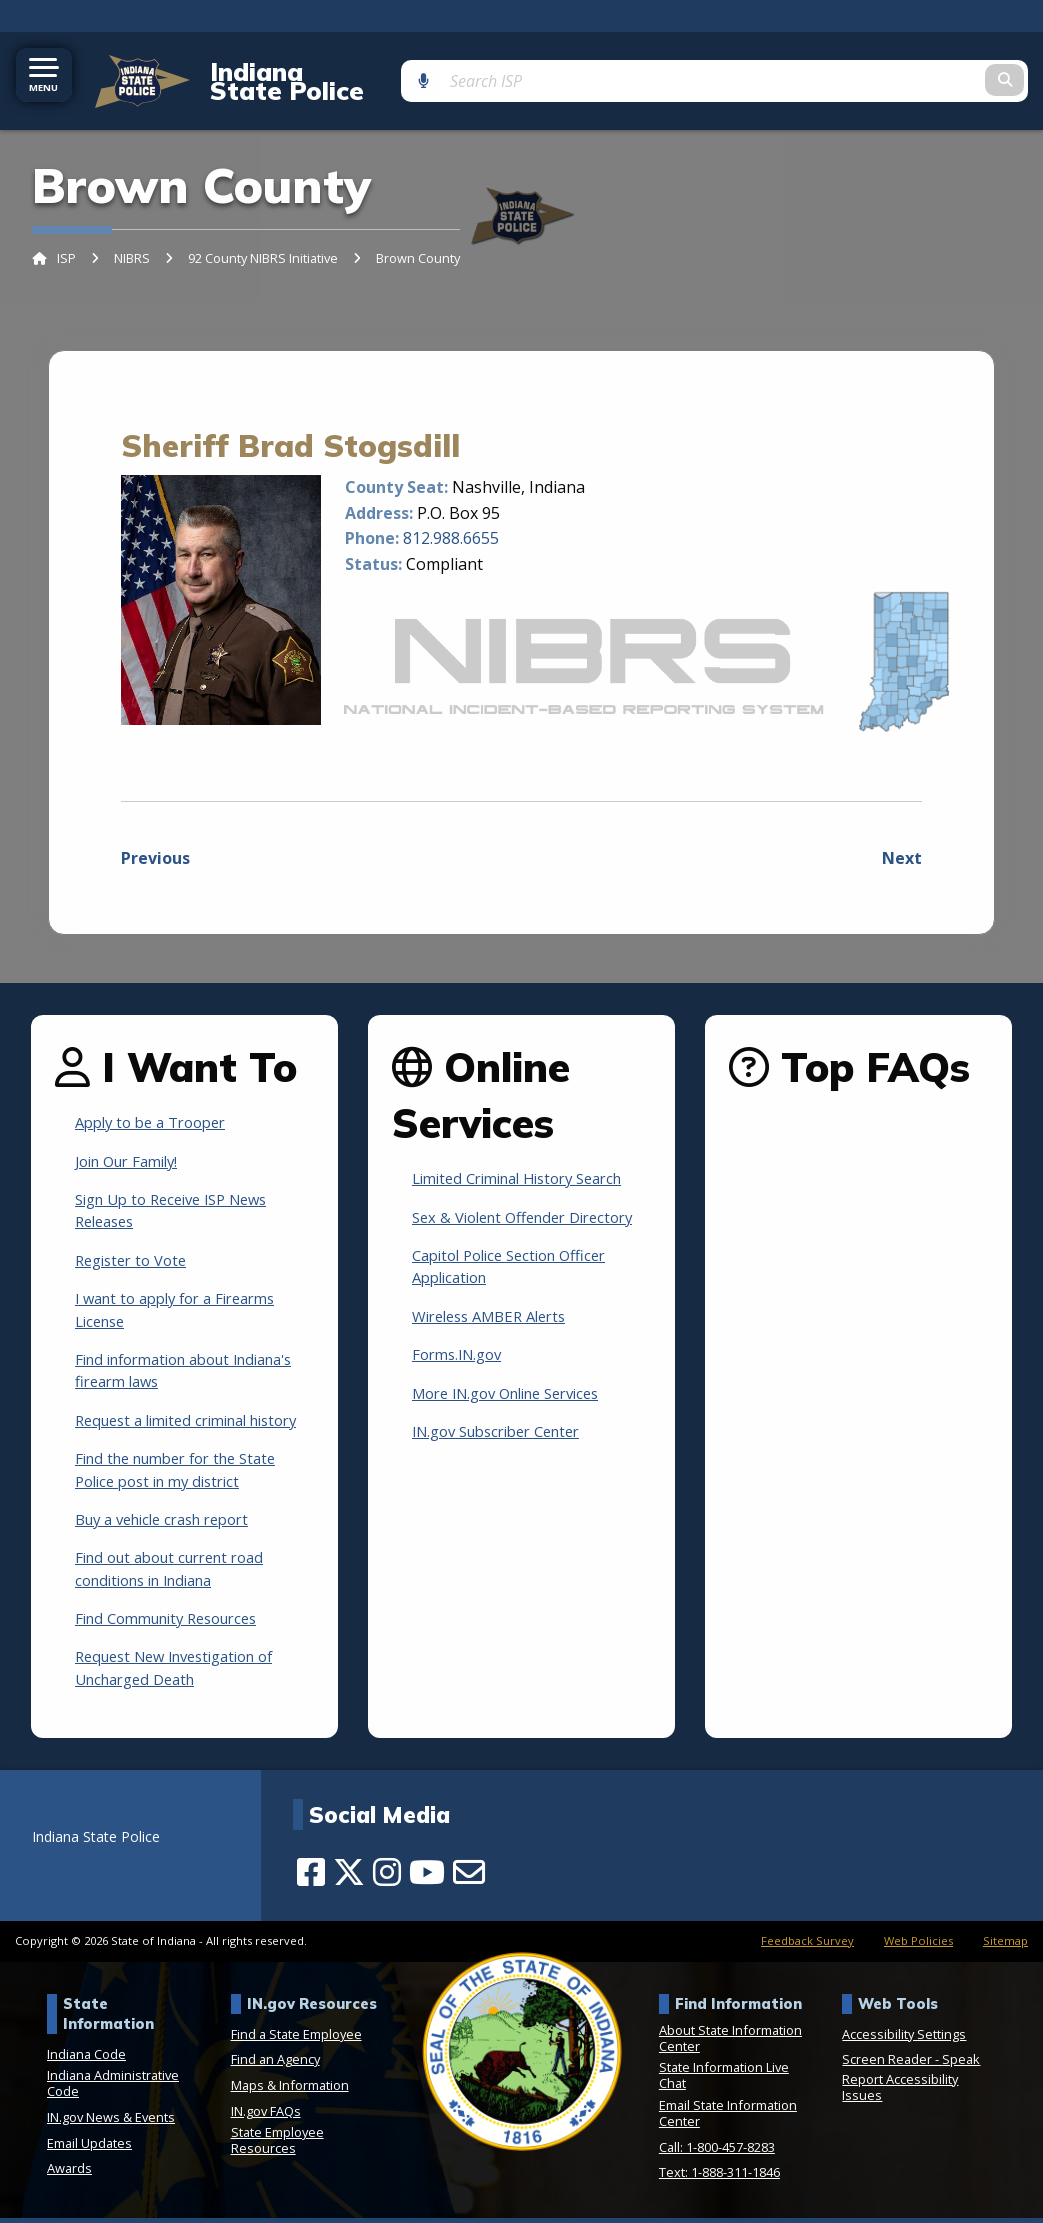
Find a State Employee (296, 2039)
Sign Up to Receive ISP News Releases (181, 1192)
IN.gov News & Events (111, 2122)
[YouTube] (427, 1877)
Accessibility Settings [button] (904, 2039)
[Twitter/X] (349, 1877)
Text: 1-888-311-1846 (719, 2177)
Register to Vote (136, 1242)
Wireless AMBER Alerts (497, 1321)
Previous (155, 841)
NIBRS (132, 241)
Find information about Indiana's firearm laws (162, 1352)
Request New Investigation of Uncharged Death (186, 1672)
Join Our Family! (133, 1143)
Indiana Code (86, 2059)
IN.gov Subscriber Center (506, 1436)
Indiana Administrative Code (113, 2088)
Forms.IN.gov (461, 1359)
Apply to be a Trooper (158, 1105)
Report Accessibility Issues (900, 2092)
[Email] (469, 1877)
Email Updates (89, 2148)
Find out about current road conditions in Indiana (179, 1573)
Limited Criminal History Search (529, 1161)
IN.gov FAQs (266, 2115)
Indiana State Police (314, 72)
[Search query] (919, 71)
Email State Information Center (728, 2118)
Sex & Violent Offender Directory (496, 1210)
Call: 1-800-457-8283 (717, 2151)
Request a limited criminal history (170, 1413)
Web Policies (918, 1945)
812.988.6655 (451, 521)
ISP (66, 241)
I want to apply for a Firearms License (185, 1292)
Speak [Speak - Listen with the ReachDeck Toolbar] (961, 2064)
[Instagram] (387, 1877)
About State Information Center (730, 2043)
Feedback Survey (807, 1945)
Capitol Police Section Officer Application (519, 1271)
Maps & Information (290, 2090)
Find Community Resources (176, 1623)
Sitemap (1005, 1945)
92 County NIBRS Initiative (263, 241)
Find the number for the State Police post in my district (186, 1474)
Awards (69, 2173)
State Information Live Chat (724, 2080)
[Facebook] (311, 1877)
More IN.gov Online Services (518, 1397)
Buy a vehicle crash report (172, 1524)
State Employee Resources (277, 2145)
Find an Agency (275, 2064)
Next (902, 841)
